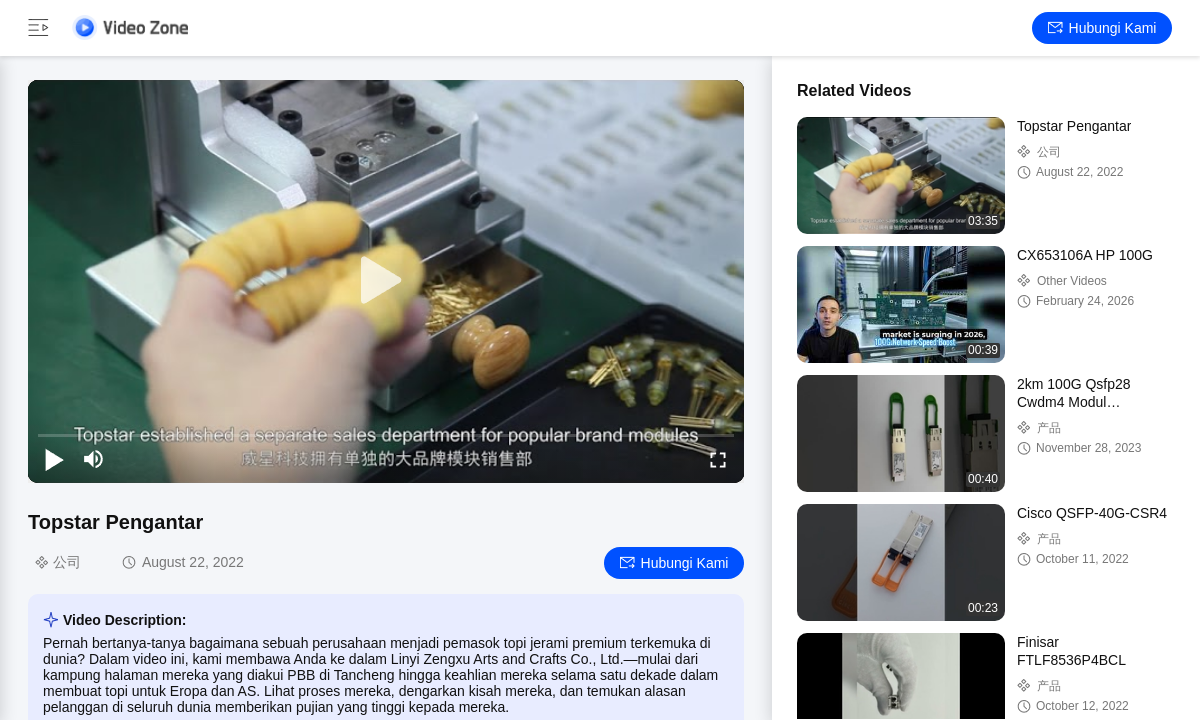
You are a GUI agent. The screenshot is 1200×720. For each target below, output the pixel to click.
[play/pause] (54, 459)
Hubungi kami (1102, 28)
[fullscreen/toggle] (718, 459)
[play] (386, 281)
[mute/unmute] (94, 459)
